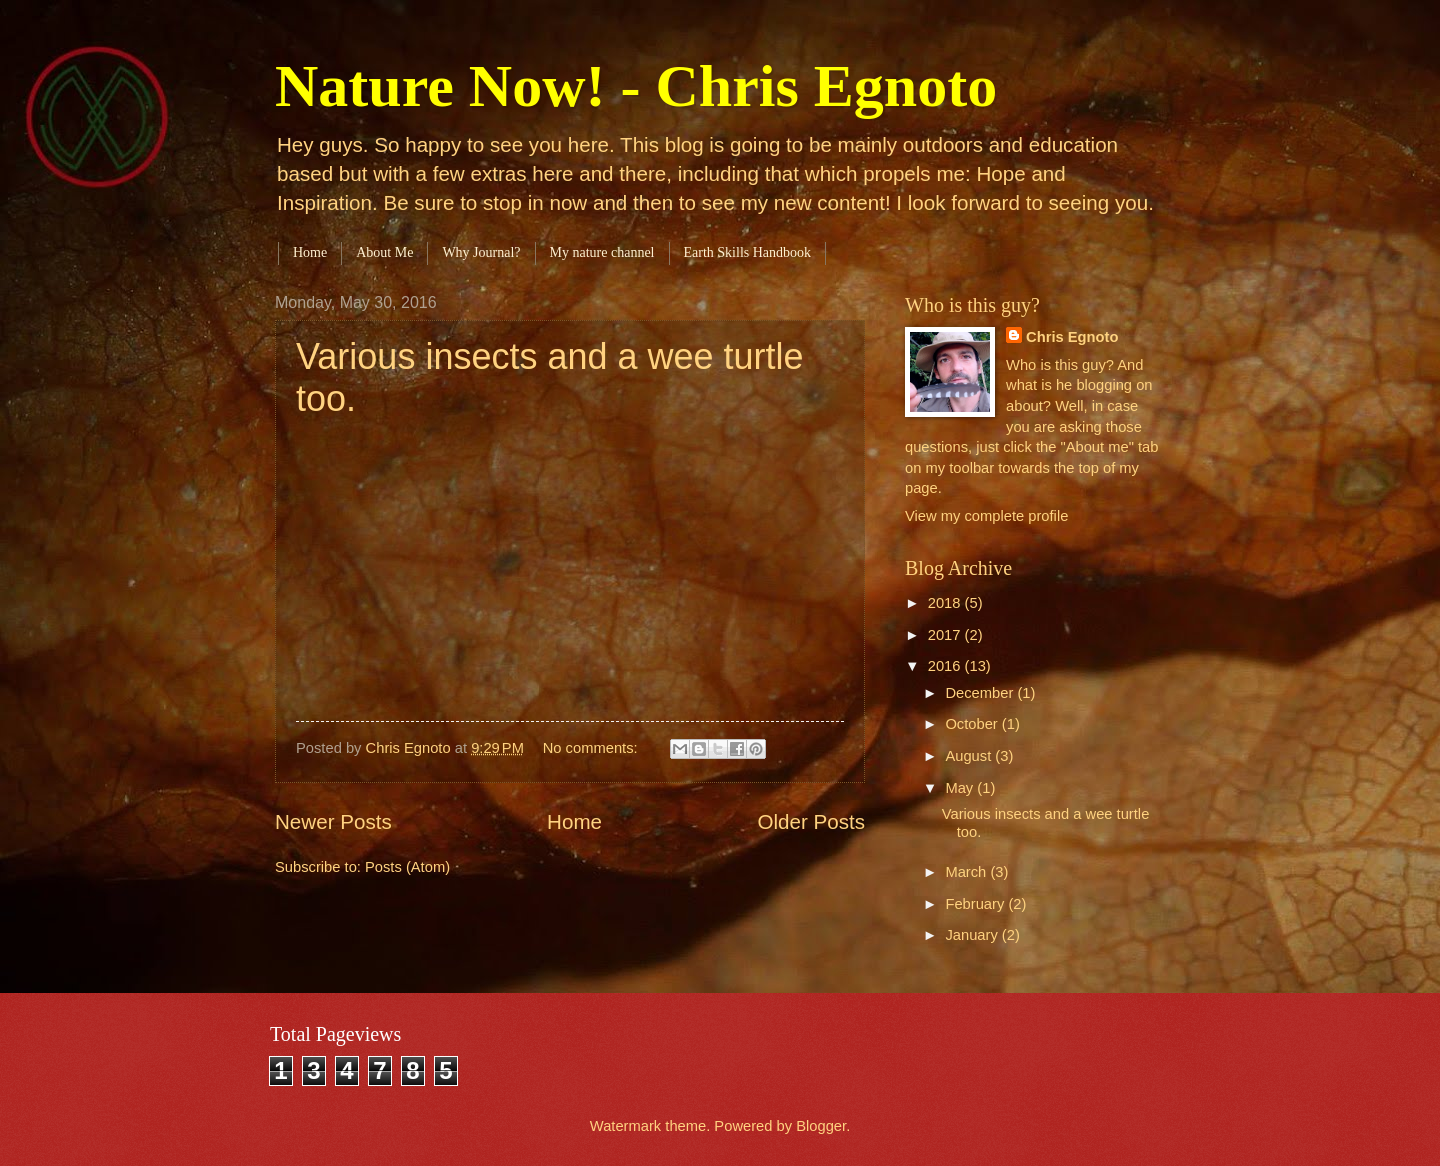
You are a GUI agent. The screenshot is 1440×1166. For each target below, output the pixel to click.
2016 (946, 666)
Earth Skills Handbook (748, 252)
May (961, 788)
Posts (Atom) (407, 867)
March (967, 872)
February (976, 904)
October (973, 724)
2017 (946, 635)
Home (310, 252)
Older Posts (811, 821)
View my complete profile (986, 516)
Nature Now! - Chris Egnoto (636, 86)
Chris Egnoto (1072, 337)
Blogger (821, 1126)
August (970, 756)
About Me (384, 252)
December (981, 693)
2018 (946, 603)
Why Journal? (481, 252)
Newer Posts (333, 821)
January (973, 935)
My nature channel (602, 252)
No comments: (592, 748)
